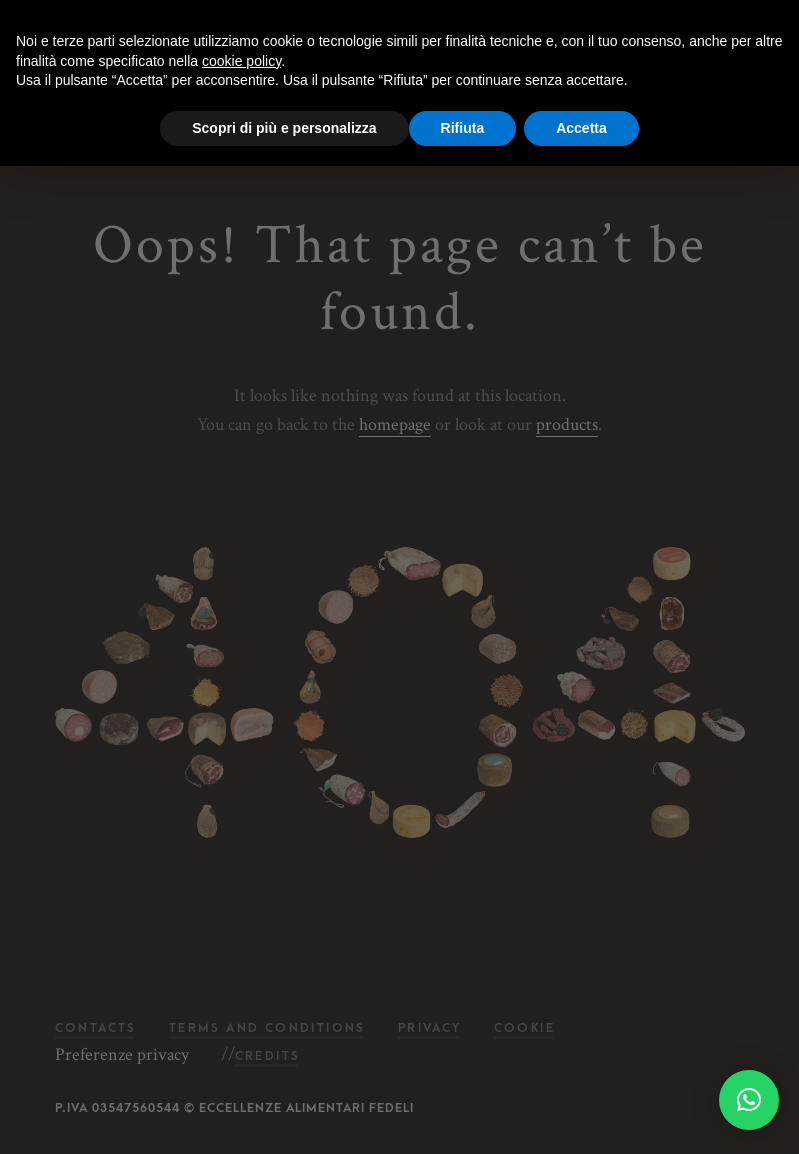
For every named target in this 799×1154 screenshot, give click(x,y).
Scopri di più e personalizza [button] (284, 128)
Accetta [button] (581, 128)
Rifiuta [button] (463, 128)
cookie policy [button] (241, 61)
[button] (749, 1100)
